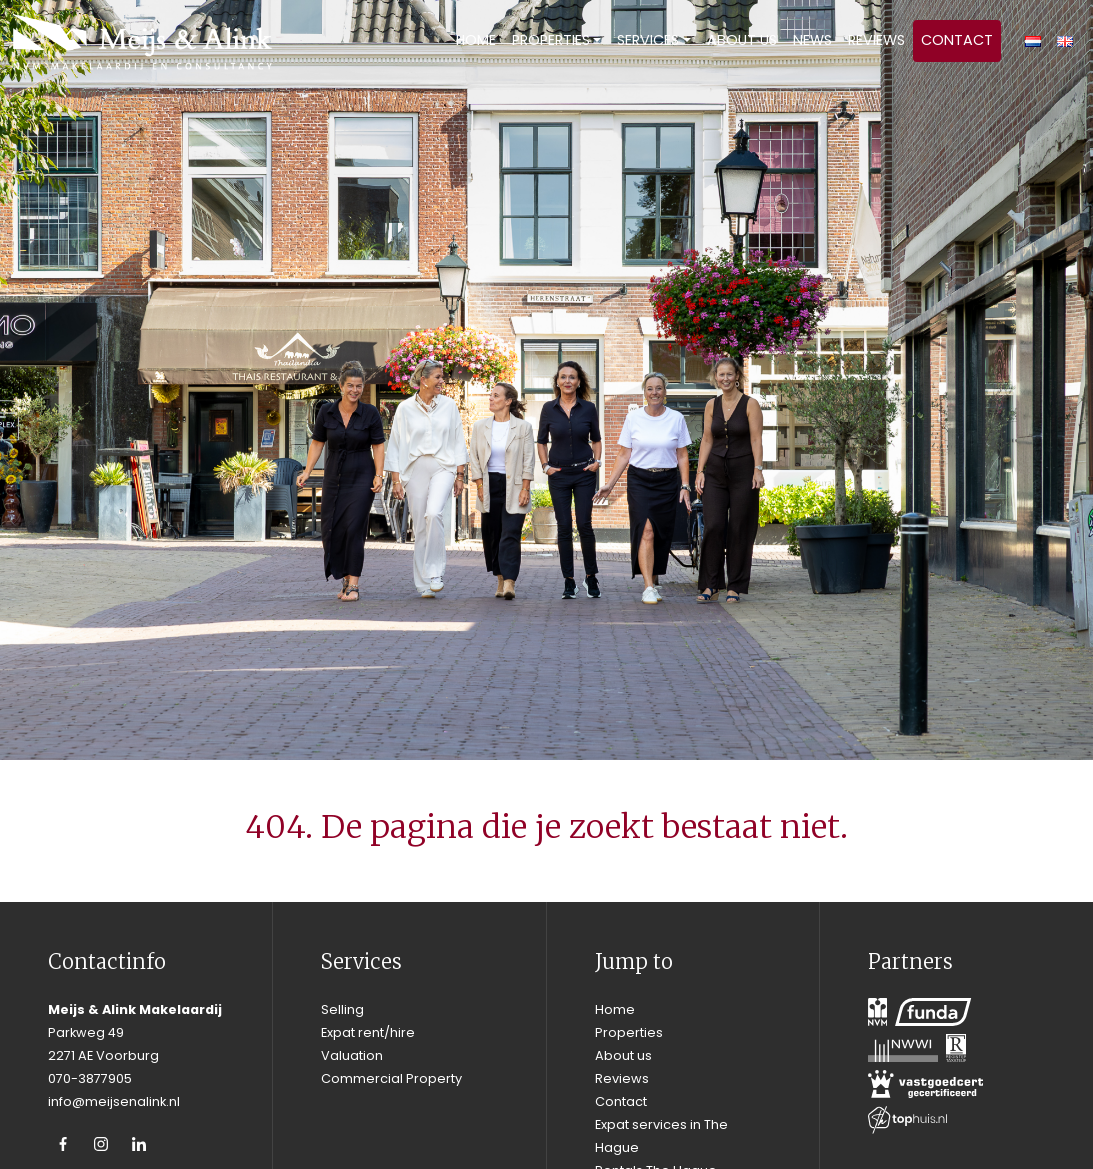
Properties (551, 40)
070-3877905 (90, 1078)
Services (648, 40)
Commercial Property (391, 1078)
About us (742, 40)
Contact (957, 40)
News (812, 40)
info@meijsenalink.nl (114, 1101)
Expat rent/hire (368, 1032)
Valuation (352, 1055)
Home (476, 40)
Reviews (876, 40)
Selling (342, 1009)
